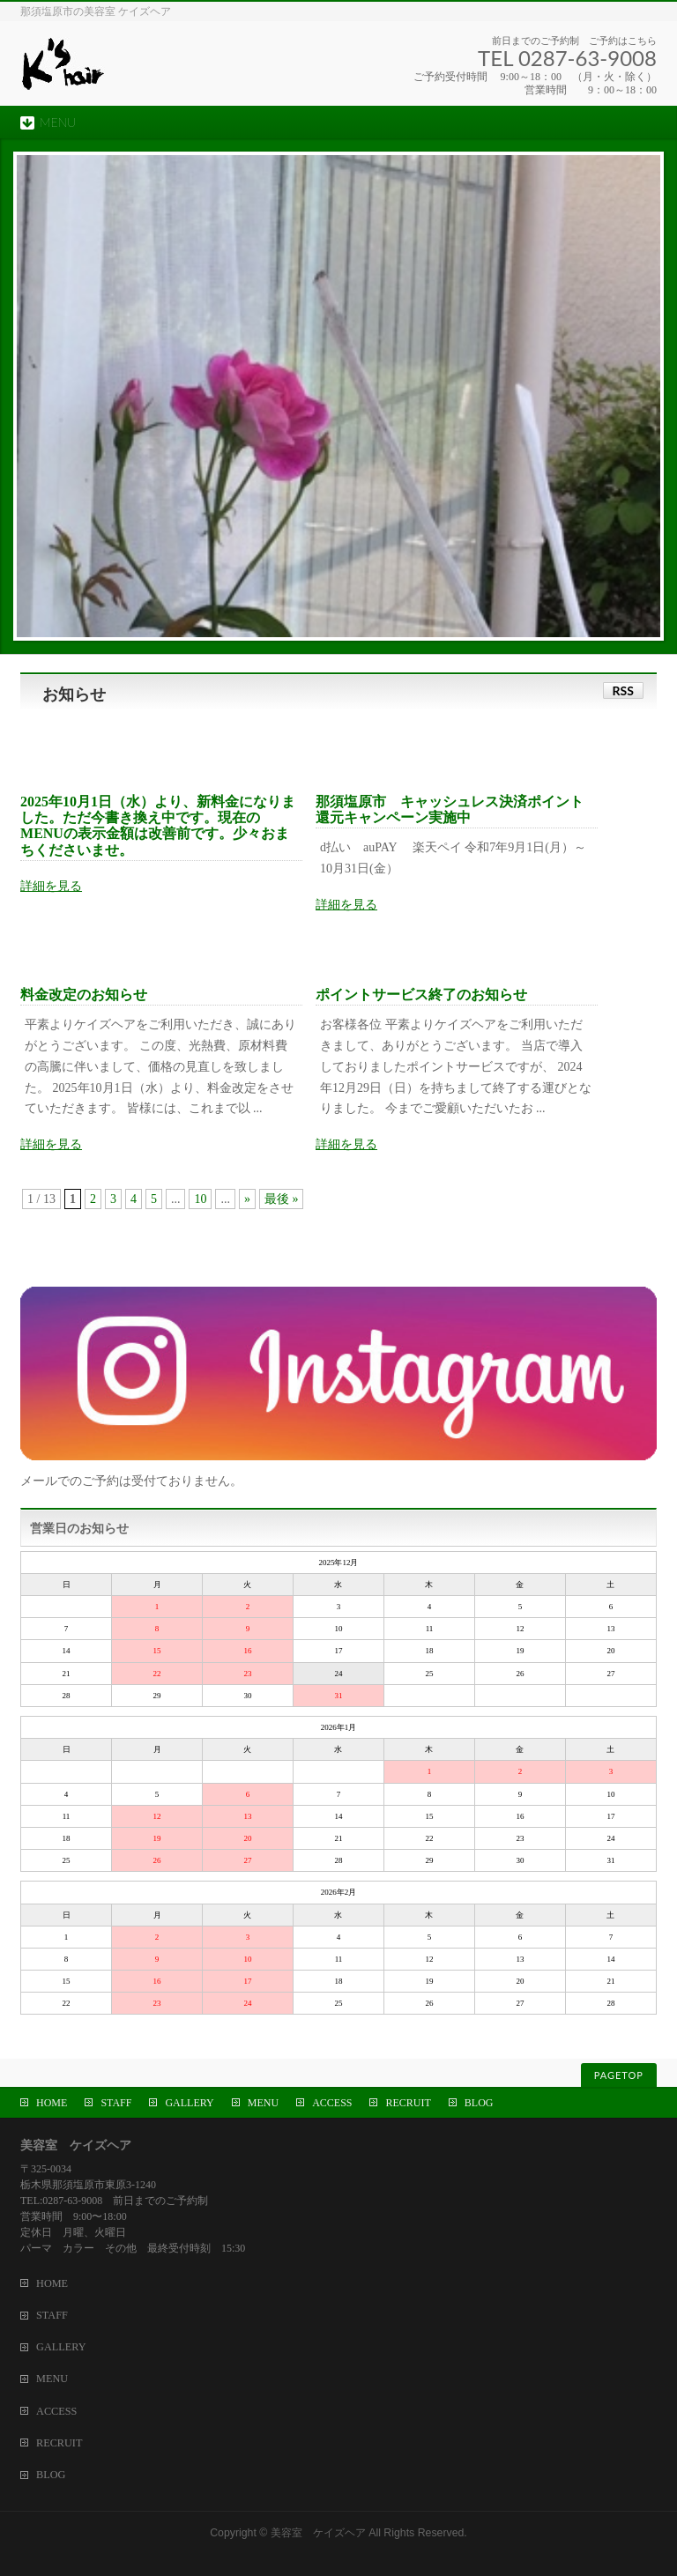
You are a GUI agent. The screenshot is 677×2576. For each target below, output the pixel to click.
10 (200, 1199)
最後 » (281, 1199)
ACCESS (332, 2103)
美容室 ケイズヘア (318, 2533)
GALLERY (189, 2103)
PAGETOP (619, 2075)
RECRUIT (407, 2103)
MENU (263, 2103)
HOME (51, 2103)
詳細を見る (51, 886)
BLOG (479, 2103)
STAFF (115, 2103)
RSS (623, 690)
